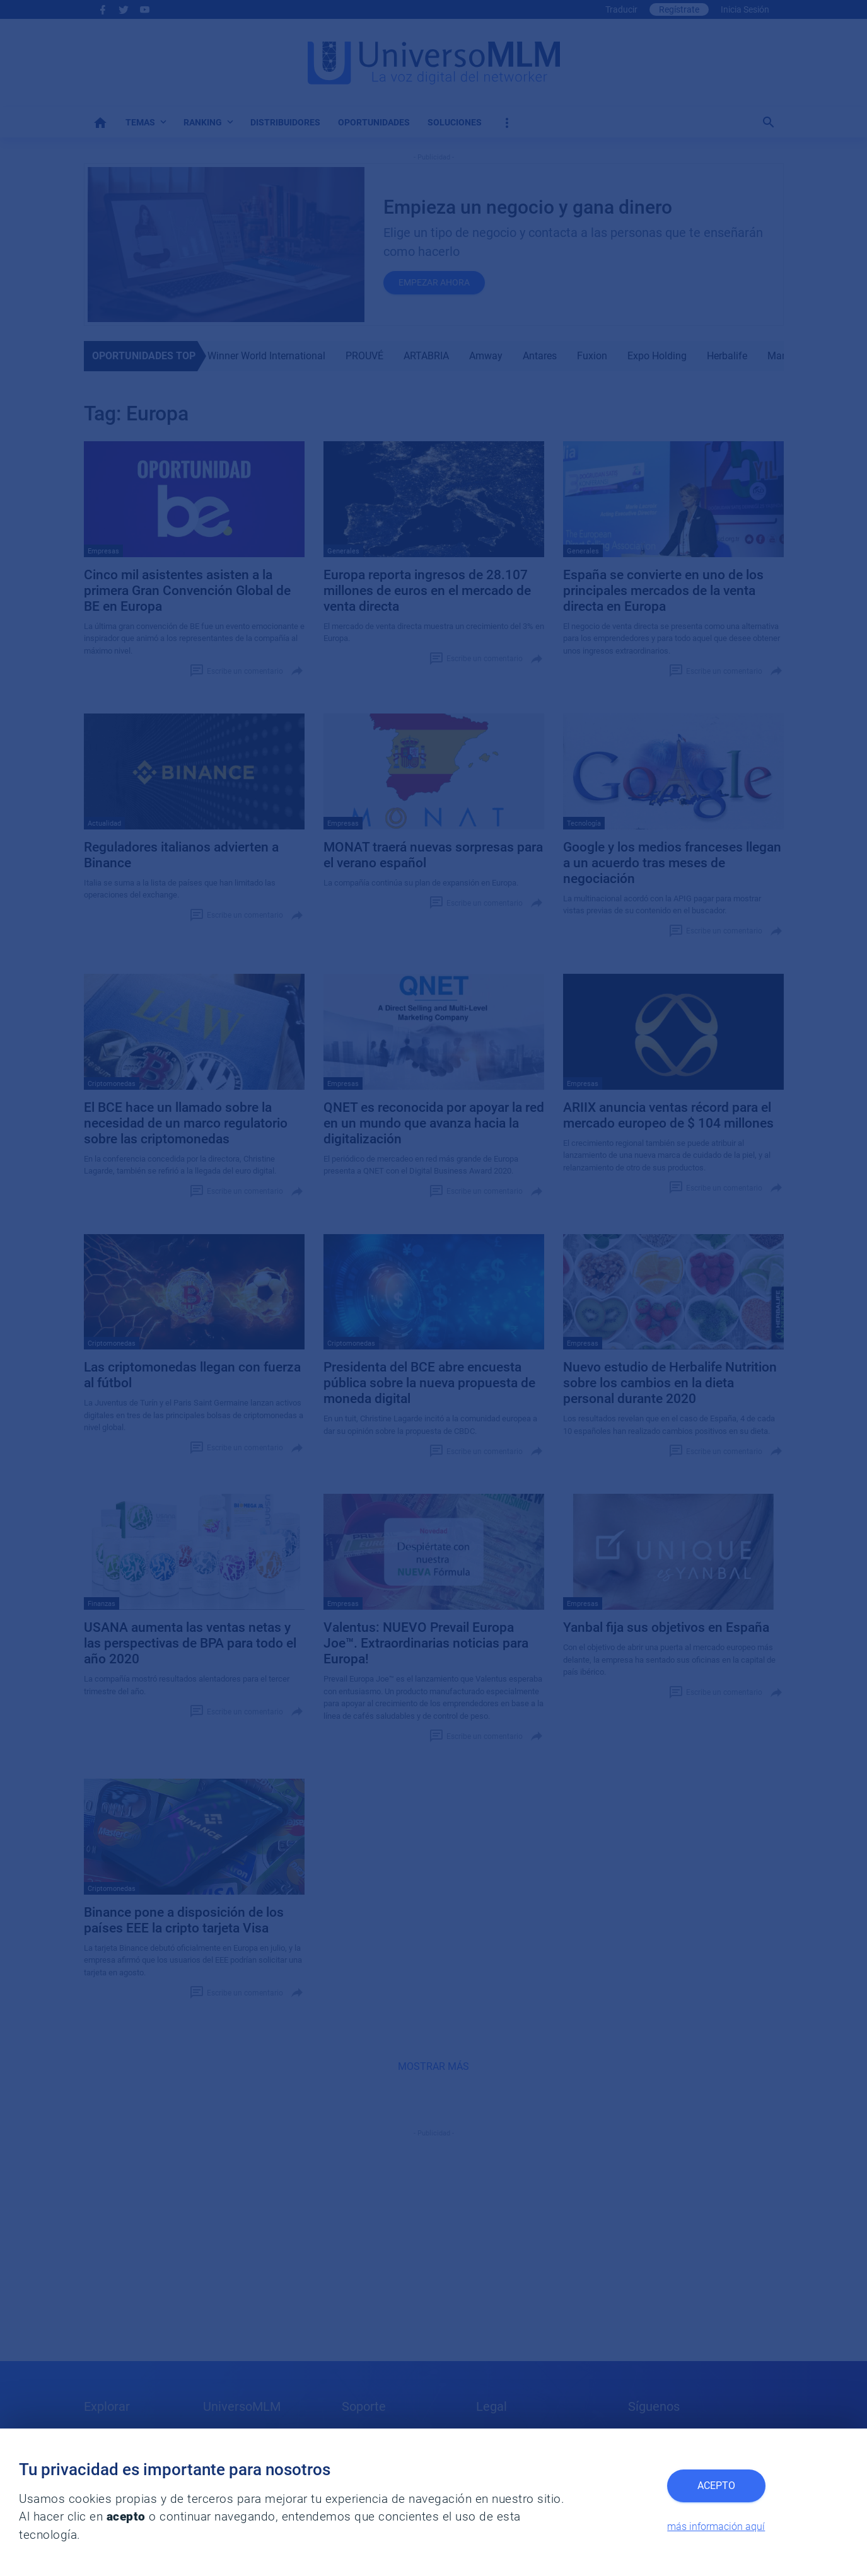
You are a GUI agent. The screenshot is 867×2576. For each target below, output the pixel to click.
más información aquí (716, 2527)
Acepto (716, 2486)
